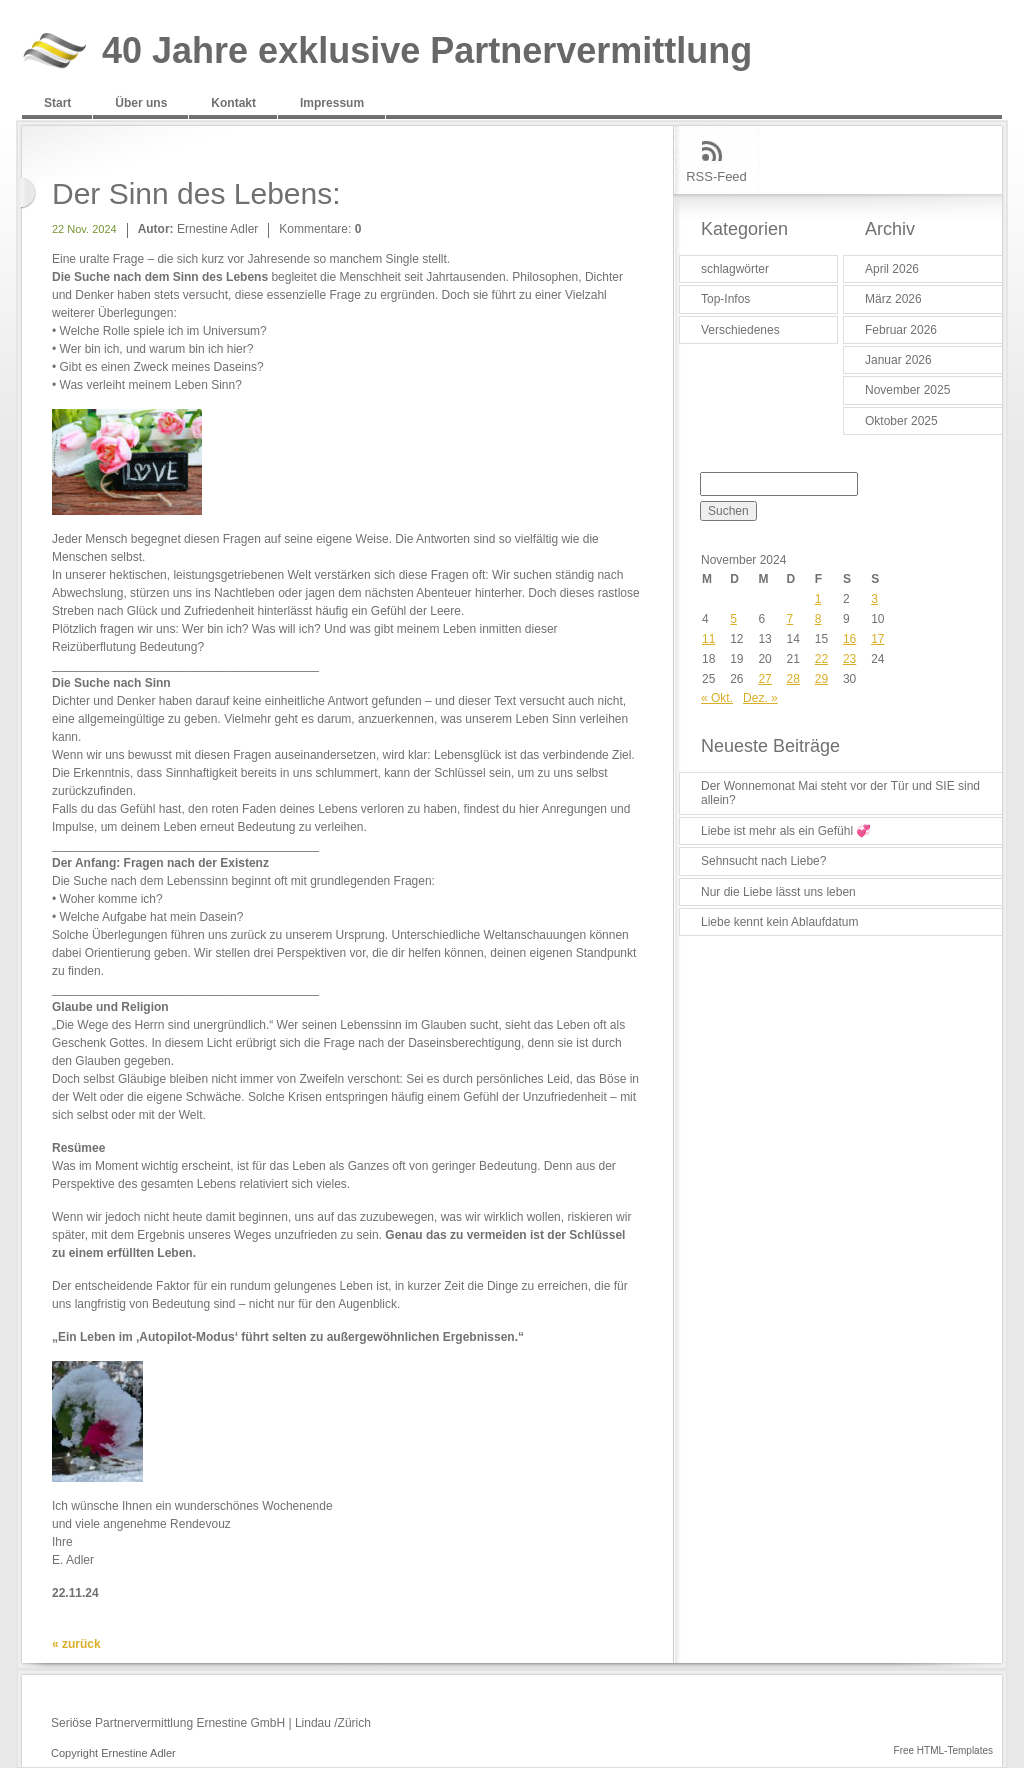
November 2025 (907, 390)
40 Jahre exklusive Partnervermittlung (427, 51)
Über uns (141, 103)
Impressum (332, 103)
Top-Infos (725, 299)
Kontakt (233, 103)
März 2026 (893, 299)
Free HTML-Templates (943, 1750)
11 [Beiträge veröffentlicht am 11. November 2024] (708, 639)
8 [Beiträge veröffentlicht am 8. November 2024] (818, 619)
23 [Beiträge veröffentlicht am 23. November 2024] (849, 659)
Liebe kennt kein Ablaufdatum (779, 922)
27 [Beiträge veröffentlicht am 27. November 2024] (764, 679)
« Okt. (717, 698)
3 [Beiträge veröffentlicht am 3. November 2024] (874, 599)
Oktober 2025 (901, 421)
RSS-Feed (716, 176)
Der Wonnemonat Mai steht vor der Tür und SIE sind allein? (840, 793)
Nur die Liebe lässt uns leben (778, 892)
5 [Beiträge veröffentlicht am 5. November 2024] (733, 619)
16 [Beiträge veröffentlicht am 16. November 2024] (849, 639)
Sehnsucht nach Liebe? (763, 861)
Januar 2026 (898, 360)
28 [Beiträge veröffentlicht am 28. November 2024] (793, 679)
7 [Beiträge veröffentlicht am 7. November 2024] (790, 619)
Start (57, 103)
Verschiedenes (740, 330)
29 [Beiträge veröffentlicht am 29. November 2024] (821, 679)
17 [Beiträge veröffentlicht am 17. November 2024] (877, 639)
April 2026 (892, 269)
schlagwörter (735, 269)
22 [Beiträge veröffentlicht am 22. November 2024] (821, 659)
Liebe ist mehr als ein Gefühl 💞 (786, 831)
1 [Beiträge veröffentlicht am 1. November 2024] (818, 599)
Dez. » (760, 698)
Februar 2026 (901, 330)
